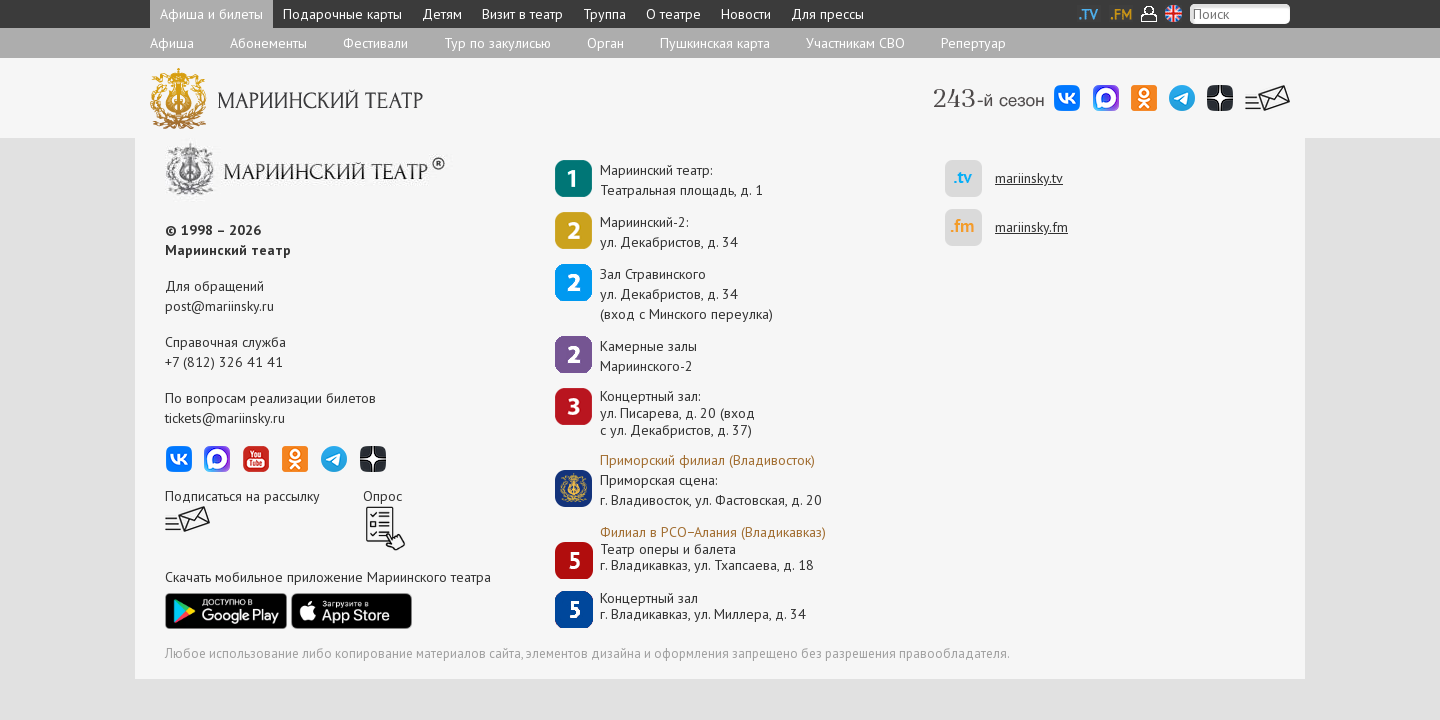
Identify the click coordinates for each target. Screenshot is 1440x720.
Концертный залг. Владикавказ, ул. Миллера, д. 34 (703, 606)
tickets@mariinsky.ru (225, 418)
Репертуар (973, 43)
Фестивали (375, 43)
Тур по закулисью (497, 43)
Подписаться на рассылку (242, 496)
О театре (673, 14)
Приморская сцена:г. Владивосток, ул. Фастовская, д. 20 (690, 490)
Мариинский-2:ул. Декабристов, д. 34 (669, 232)
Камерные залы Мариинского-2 (648, 356)
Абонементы (268, 43)
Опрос (382, 496)
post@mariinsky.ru (219, 306)
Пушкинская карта (715, 43)
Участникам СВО (855, 43)
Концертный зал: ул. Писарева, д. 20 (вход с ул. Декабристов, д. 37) (677, 413)
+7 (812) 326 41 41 (224, 362)
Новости (746, 14)
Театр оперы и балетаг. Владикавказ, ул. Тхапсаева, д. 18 (707, 557)
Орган (605, 43)
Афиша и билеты (211, 14)
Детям (442, 14)
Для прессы (827, 14)
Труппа (604, 14)
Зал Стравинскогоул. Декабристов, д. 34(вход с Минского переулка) (686, 294)
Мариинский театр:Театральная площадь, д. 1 (681, 180)
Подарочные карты (342, 14)
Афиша (172, 43)
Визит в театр (522, 14)
